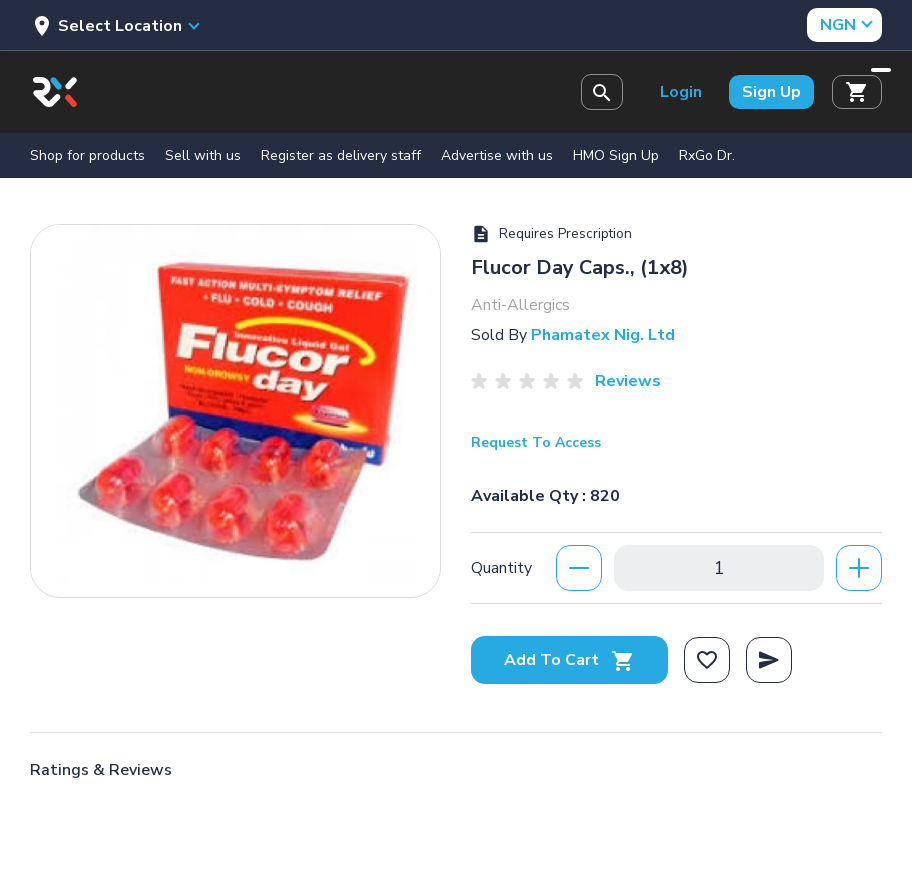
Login (681, 92)
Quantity (501, 568)
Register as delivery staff (341, 155)
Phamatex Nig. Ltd (603, 335)
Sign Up (771, 92)
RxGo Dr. (707, 155)
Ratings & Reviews (101, 770)
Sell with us (203, 155)
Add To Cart (569, 660)
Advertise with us (497, 155)
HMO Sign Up (616, 155)
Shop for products (87, 155)
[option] (235, 406)
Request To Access (536, 442)
